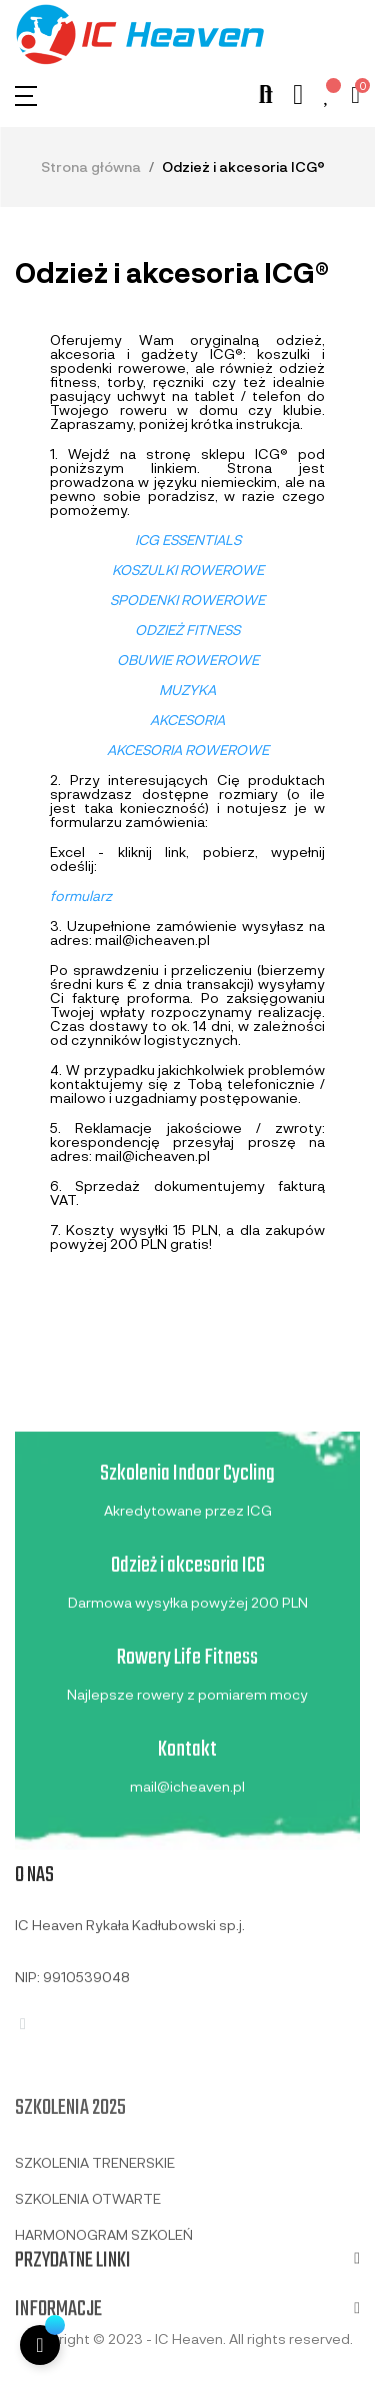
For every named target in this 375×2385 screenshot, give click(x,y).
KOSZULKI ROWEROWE (188, 569)
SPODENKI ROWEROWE (187, 599)
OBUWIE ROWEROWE (188, 659)
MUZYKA (187, 689)
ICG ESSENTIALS (188, 539)
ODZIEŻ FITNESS (187, 629)
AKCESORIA (187, 719)
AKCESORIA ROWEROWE (188, 749)
